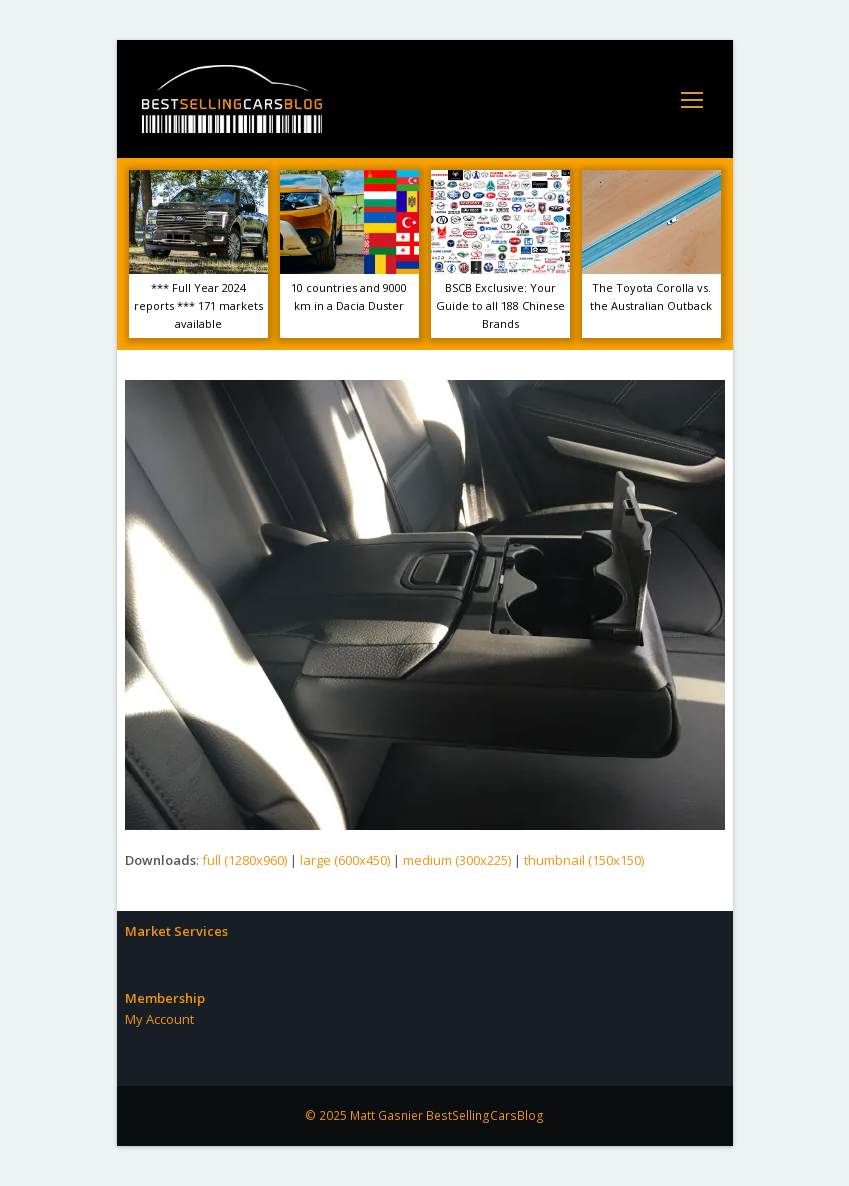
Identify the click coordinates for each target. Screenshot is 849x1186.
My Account (159, 1019)
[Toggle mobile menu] (692, 99)
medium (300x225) (457, 860)
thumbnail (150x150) (584, 860)
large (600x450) (345, 860)
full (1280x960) (244, 860)
